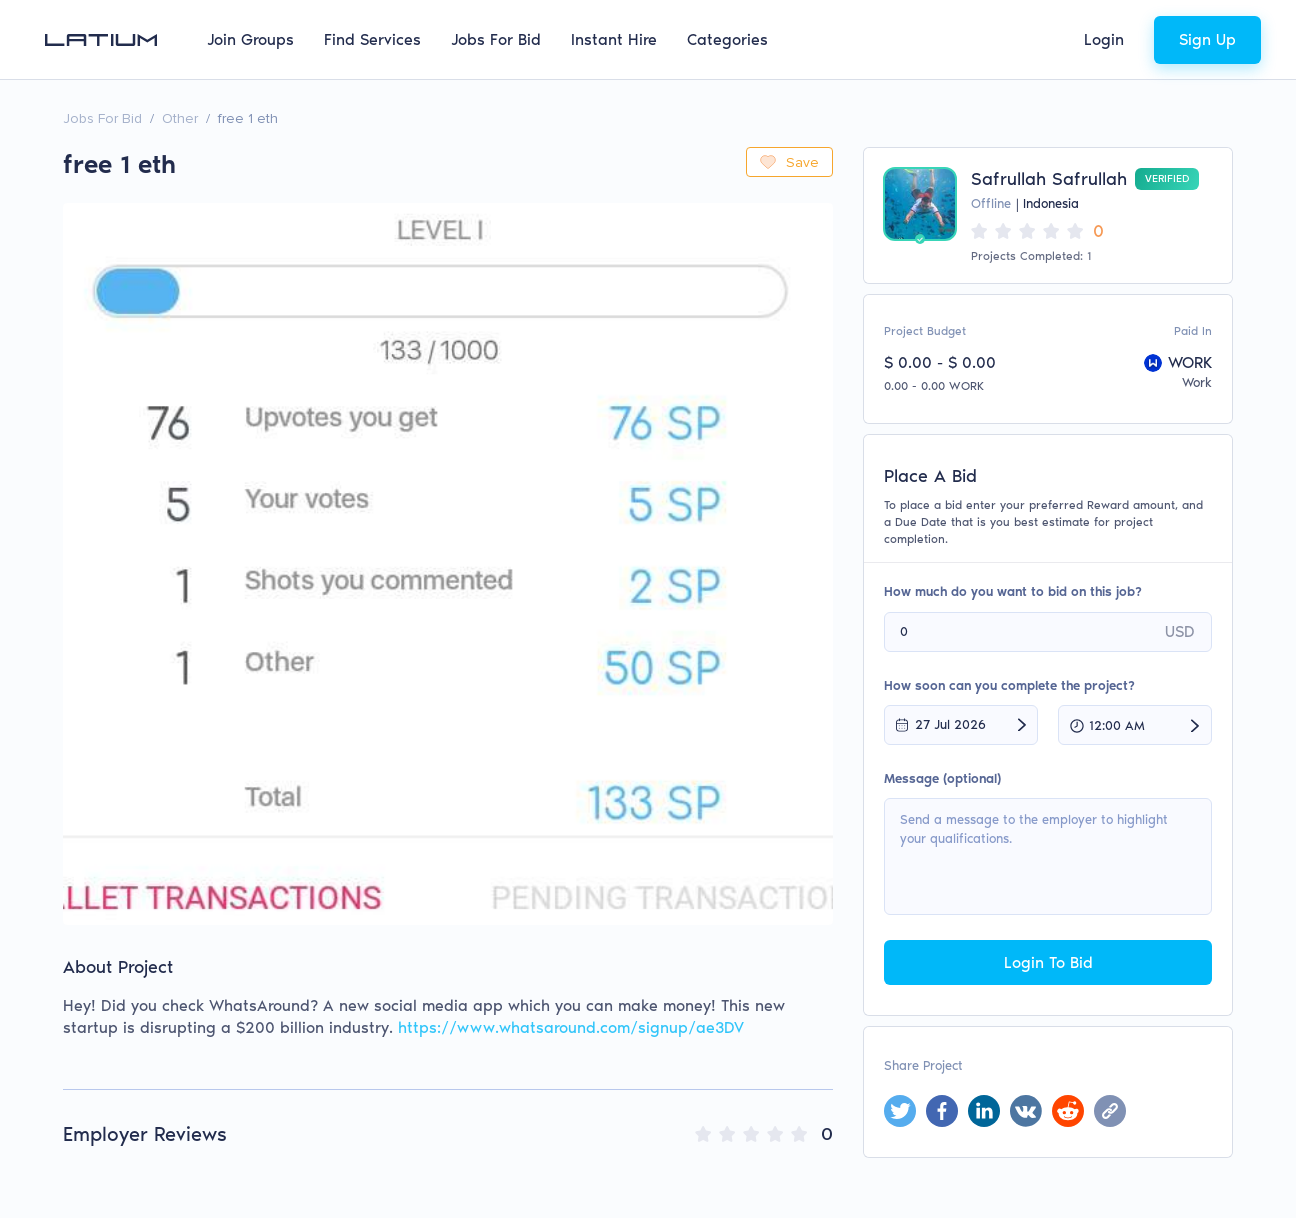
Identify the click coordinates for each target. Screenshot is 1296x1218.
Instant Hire (614, 39)
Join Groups (250, 39)
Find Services (372, 39)
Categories (727, 39)
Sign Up (1207, 39)
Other (180, 118)
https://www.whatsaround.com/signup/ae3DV (571, 1027)
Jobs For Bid (496, 39)
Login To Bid (1048, 962)
